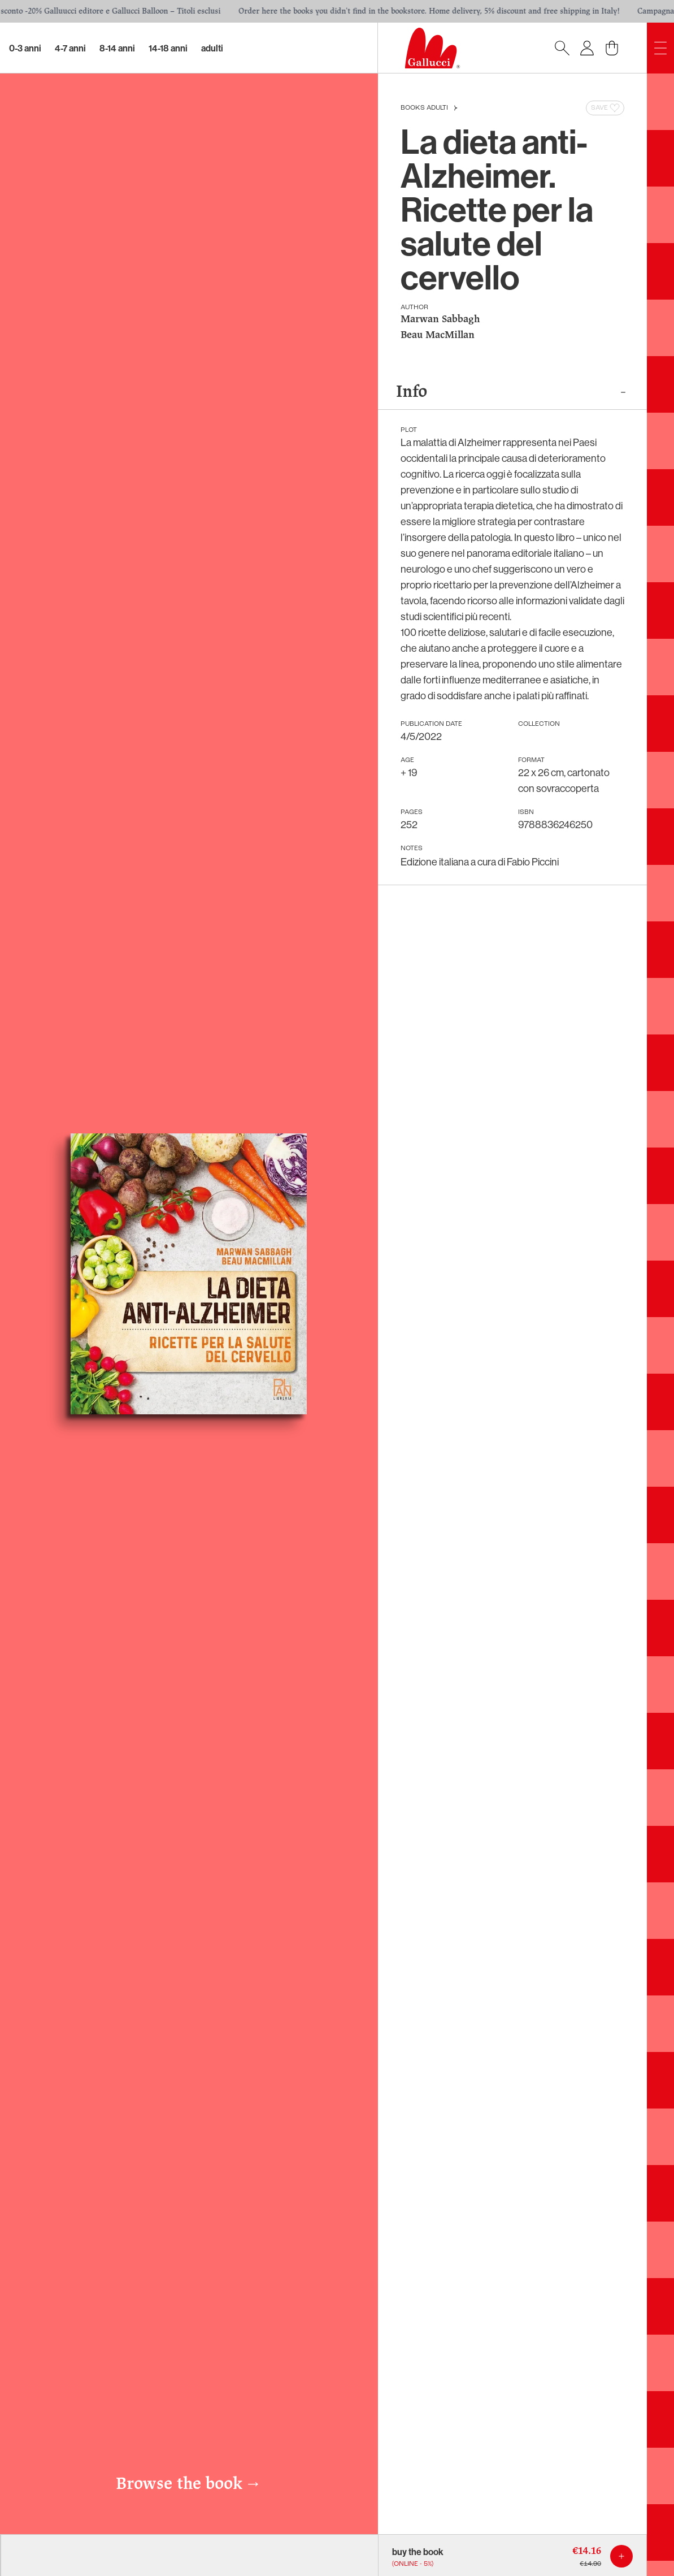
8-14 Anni (117, 48)
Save (606, 108)
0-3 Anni (25, 48)
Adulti (212, 48)
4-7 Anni (70, 48)
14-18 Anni (168, 48)
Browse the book (189, 2484)
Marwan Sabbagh (440, 319)
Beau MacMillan (438, 335)
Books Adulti (424, 108)
